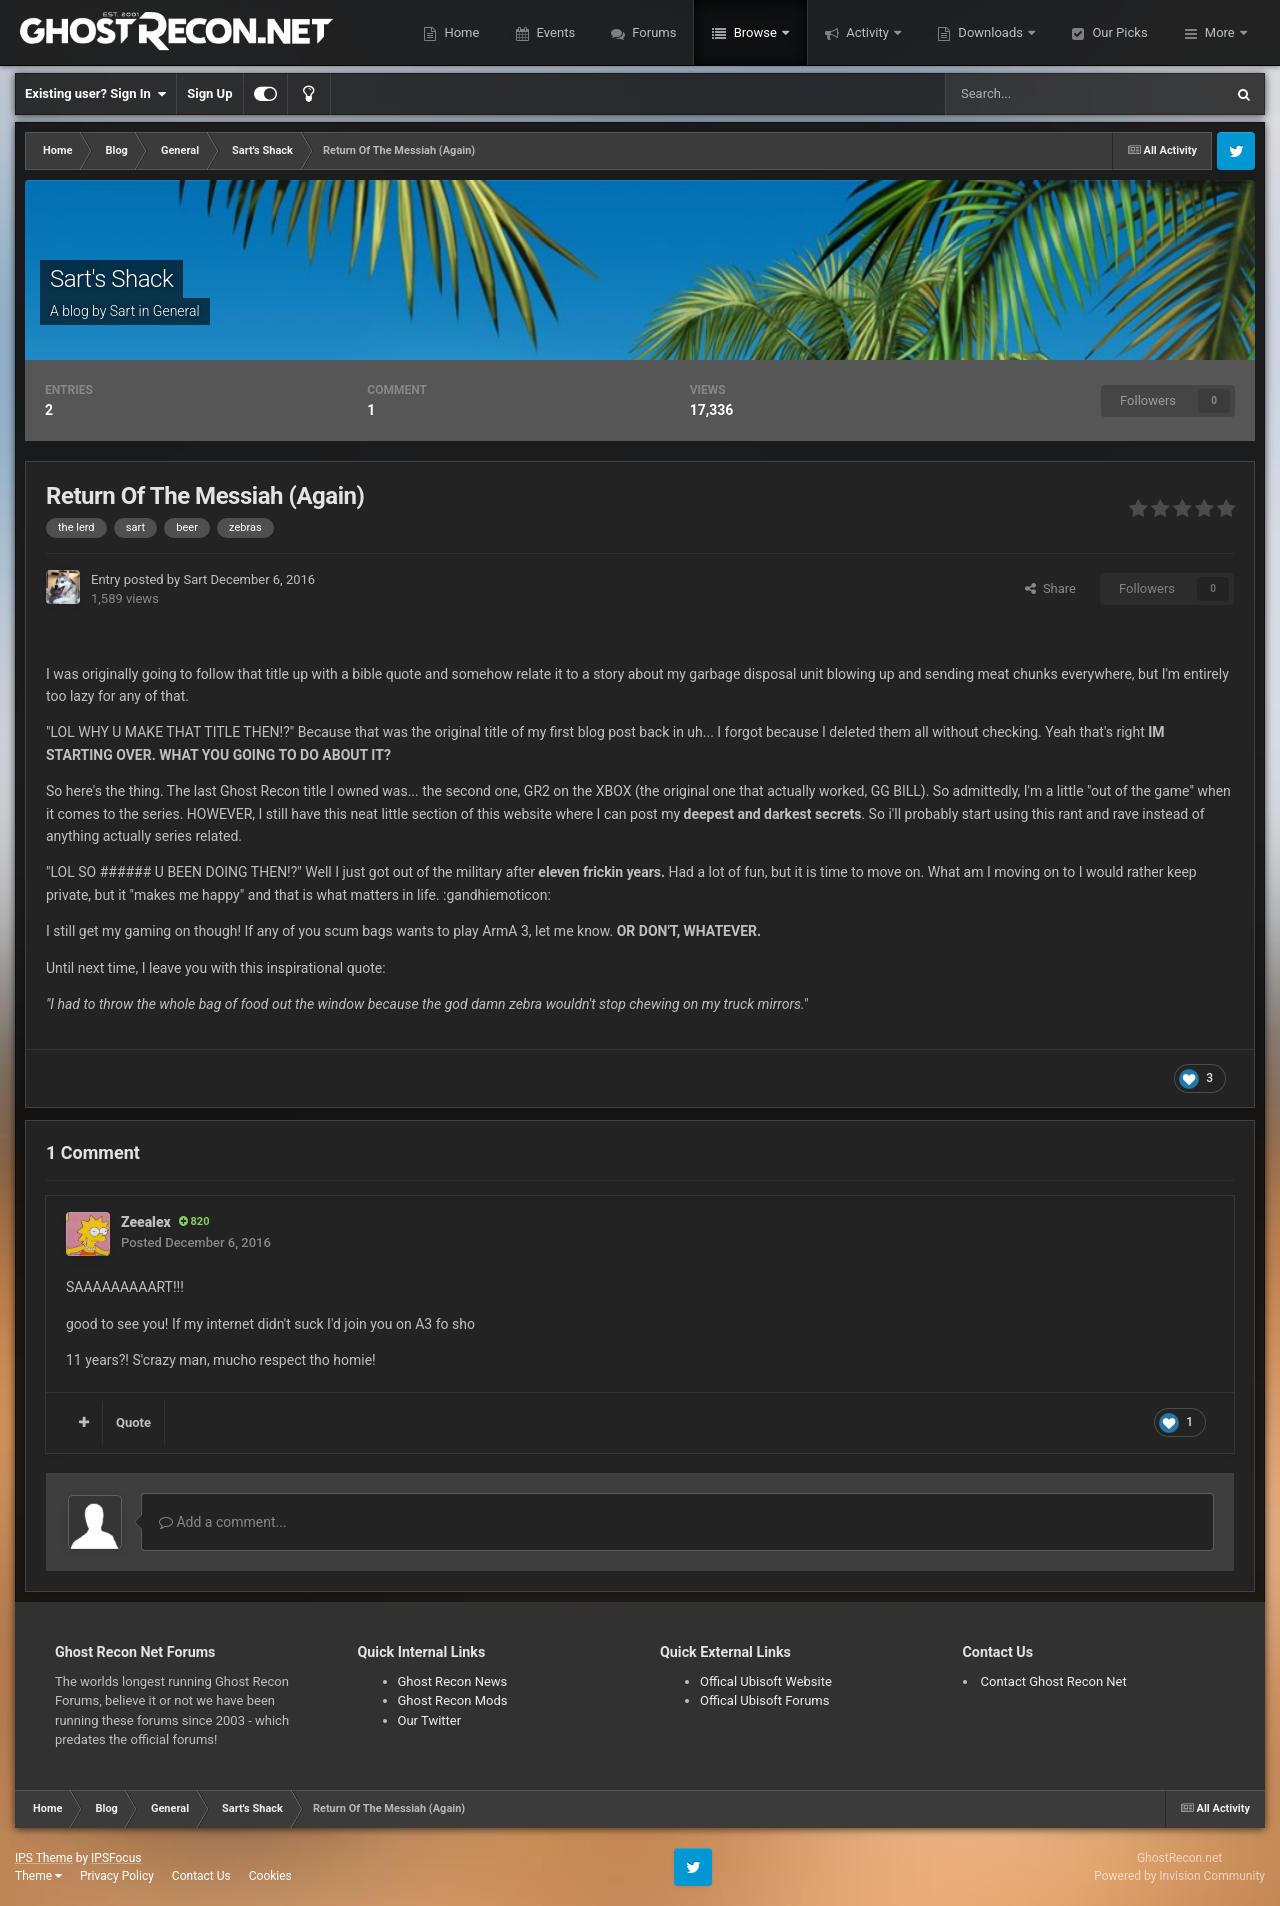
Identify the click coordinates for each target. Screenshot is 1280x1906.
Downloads (990, 32)
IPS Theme (44, 1858)
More (1220, 32)
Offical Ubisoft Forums (764, 1700)
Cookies (270, 1876)
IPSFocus (116, 1858)
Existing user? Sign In (95, 94)
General (176, 311)
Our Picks (1118, 32)
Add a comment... (223, 1522)
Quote (133, 1422)
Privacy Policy (117, 1876)
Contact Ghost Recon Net (1054, 1681)
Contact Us (201, 1876)
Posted (196, 1242)
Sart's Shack (111, 279)
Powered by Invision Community (1179, 1876)
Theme (38, 1876)
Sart (122, 311)
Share (1050, 588)
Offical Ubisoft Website (766, 1681)
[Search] (1038, 94)
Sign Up (209, 93)
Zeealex (146, 1222)
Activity (867, 32)
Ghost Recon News (453, 1681)
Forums (652, 32)
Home (460, 32)
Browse (755, 32)
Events (554, 32)
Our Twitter (430, 1720)
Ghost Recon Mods (453, 1700)
